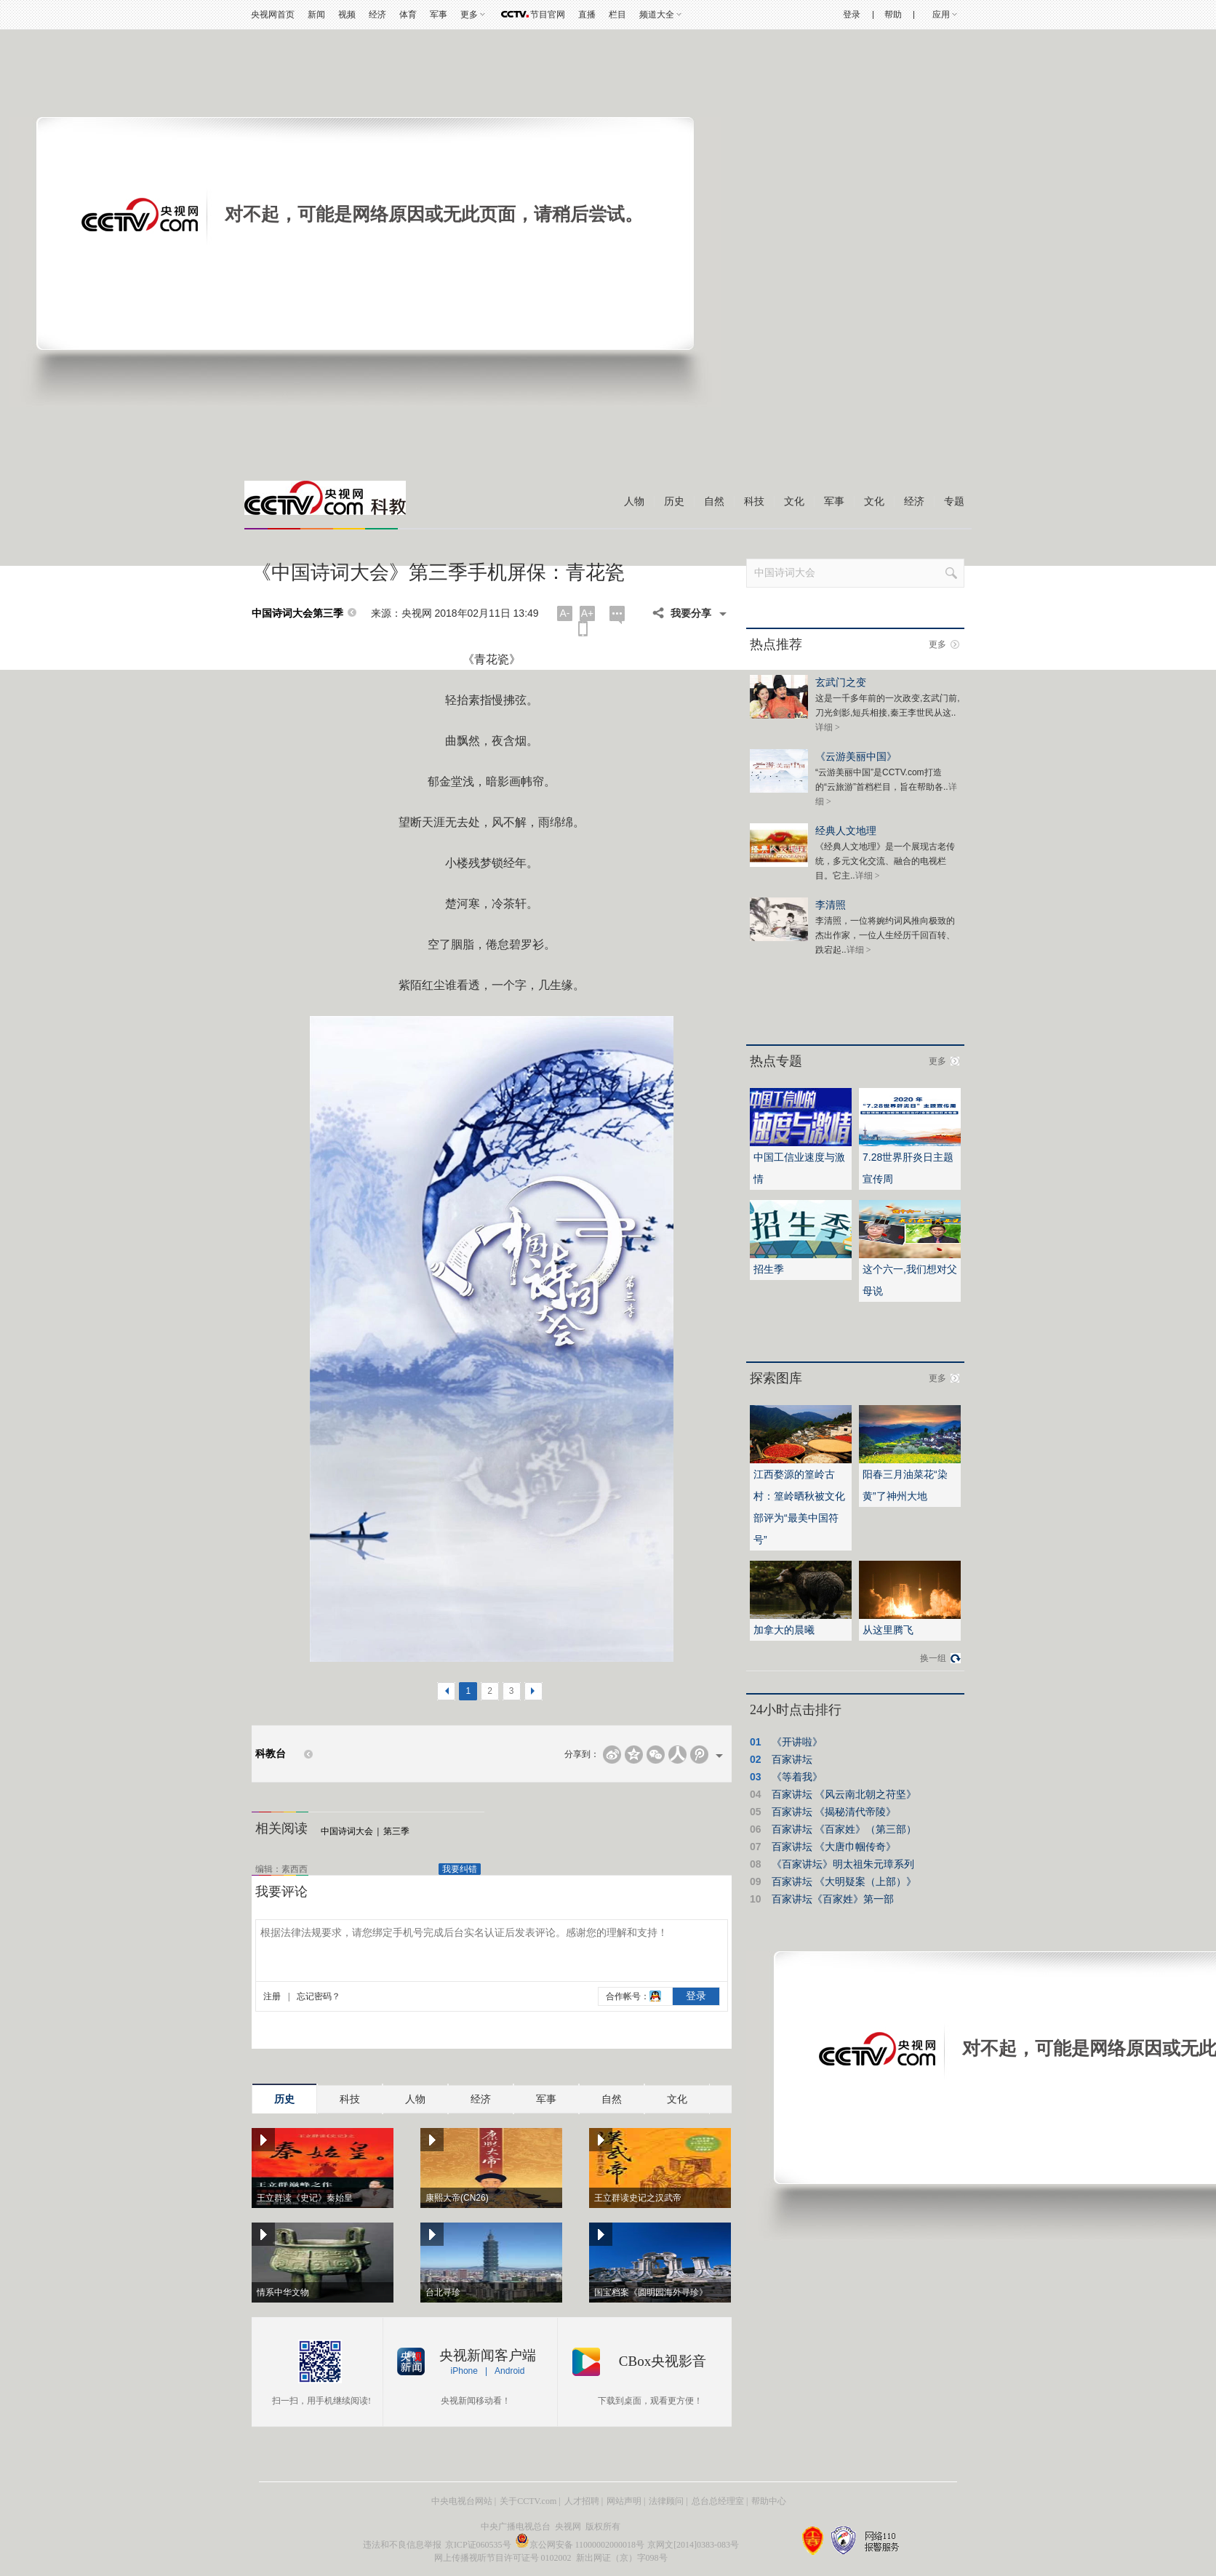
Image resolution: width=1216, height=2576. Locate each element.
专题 (954, 501)
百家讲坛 (792, 1759)
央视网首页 (273, 14)
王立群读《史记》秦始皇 (305, 2198)
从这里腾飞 (888, 1630)
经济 (377, 14)
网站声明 (624, 2501)
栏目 (617, 14)
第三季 (396, 1831)
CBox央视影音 (662, 2361)
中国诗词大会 (347, 1831)
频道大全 (656, 14)
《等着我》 (797, 1777)
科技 (754, 501)
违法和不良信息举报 (402, 2545)
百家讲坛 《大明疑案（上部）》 (844, 1881)
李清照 (830, 904)
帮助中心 (768, 2501)
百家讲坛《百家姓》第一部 (833, 1899)
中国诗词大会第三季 (297, 613)
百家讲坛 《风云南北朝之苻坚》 (844, 1794)
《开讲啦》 (797, 1742)
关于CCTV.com (528, 2501)
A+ (587, 613)
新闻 (316, 14)
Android (509, 2371)
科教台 (270, 1753)
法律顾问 (666, 2501)
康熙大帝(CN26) (457, 2198)
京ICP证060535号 (478, 2545)
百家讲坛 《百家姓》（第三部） (844, 1829)
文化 (794, 501)
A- (565, 613)
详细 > (827, 727)
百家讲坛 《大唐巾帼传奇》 (834, 1846)
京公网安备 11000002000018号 (580, 2545)
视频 (347, 14)
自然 (714, 501)
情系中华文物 (283, 2292)
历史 (674, 501)
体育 (408, 14)
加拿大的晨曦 (784, 1630)
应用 (941, 14)
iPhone (464, 2371)
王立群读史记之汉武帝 (637, 2198)
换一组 (933, 1658)
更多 (469, 14)
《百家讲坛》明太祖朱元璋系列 (843, 1864)
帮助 (893, 14)
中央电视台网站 (461, 2501)
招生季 (768, 1269)
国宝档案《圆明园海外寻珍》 (651, 2292)
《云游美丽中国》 (856, 756)
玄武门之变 (840, 681)
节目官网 (547, 14)
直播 (587, 14)
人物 (634, 501)
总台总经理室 (718, 2501)
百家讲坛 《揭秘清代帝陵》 (834, 1811)
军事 (438, 14)
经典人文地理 (845, 830)
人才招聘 (581, 2501)
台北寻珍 (442, 2292)
